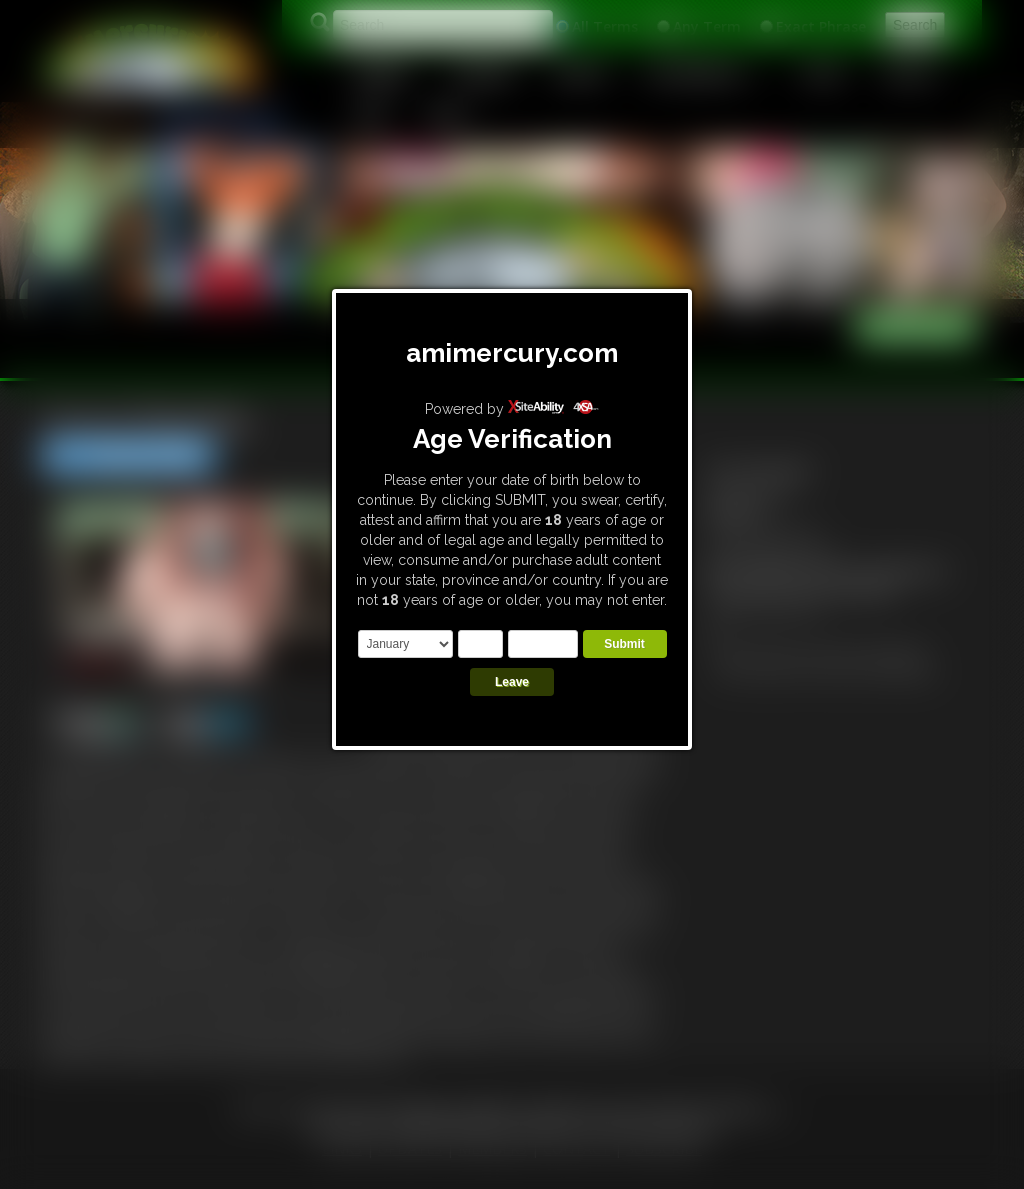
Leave (512, 682)
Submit (624, 644)
